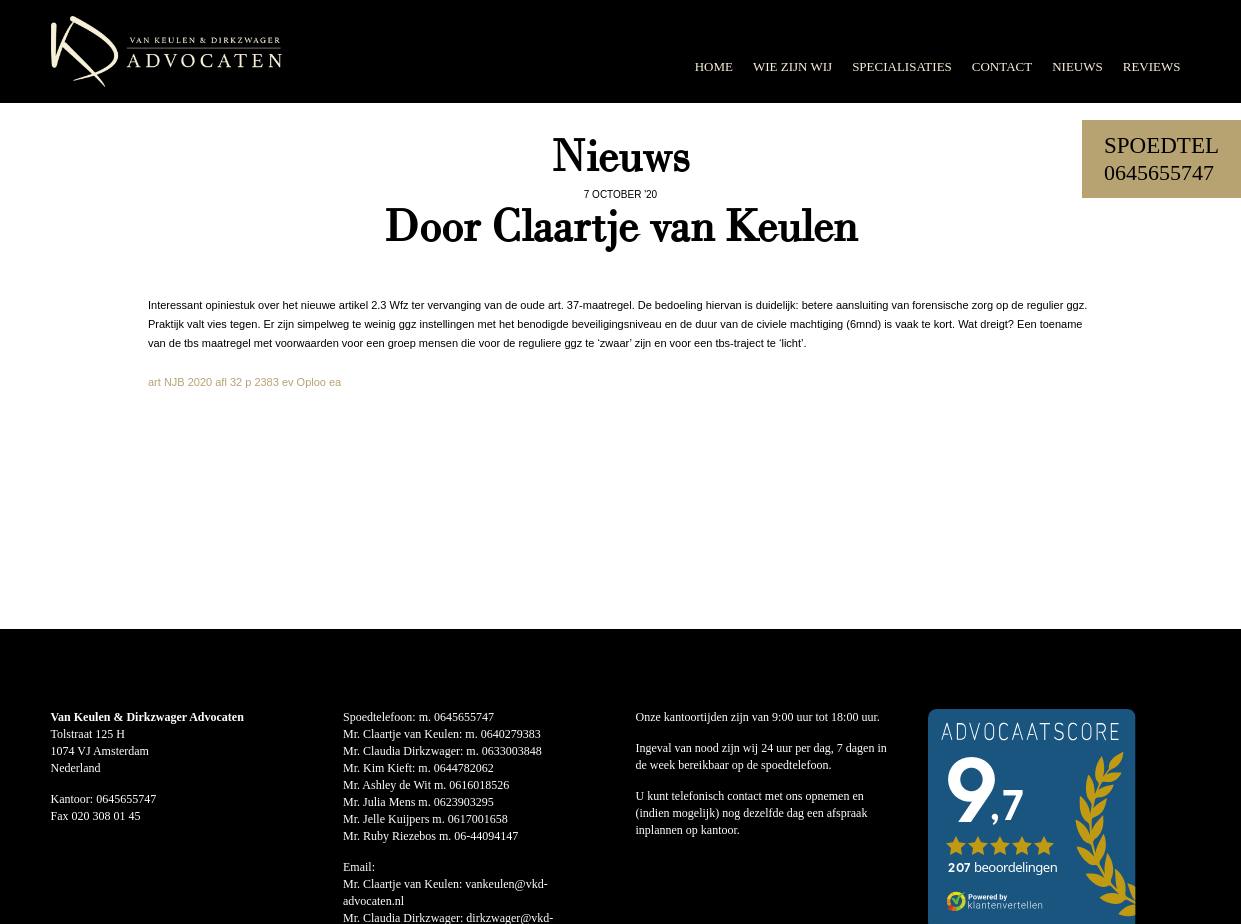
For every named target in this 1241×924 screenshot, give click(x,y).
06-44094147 (486, 836)
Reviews (1152, 66)
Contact (1002, 66)
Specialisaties (902, 66)
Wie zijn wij (792, 66)
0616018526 (479, 785)
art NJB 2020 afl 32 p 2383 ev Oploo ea (244, 382)
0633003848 (512, 751)
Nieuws (1077, 66)
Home (714, 66)
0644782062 (464, 768)
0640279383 (511, 734)
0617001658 (478, 819)
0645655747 (1159, 172)
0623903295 (464, 802)
